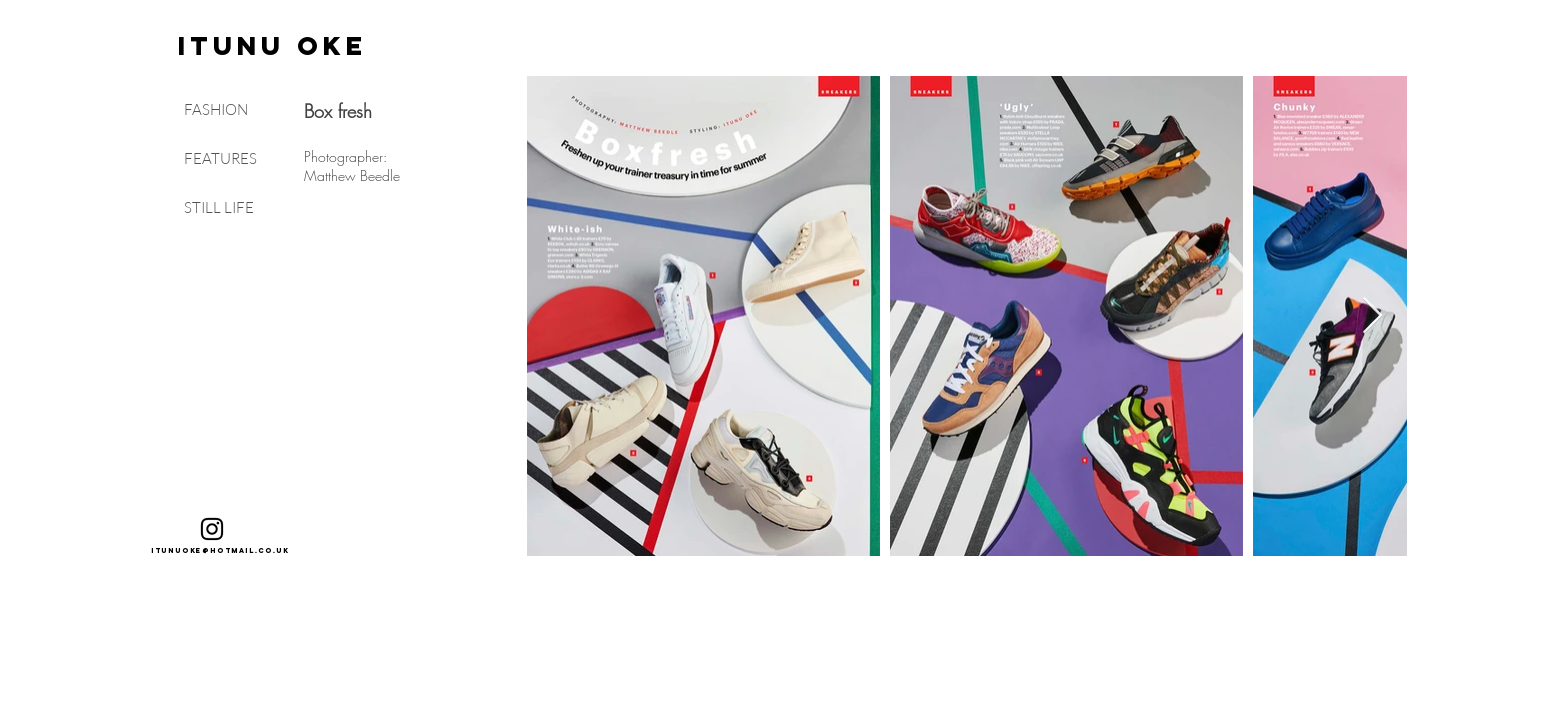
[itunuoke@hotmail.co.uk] (220, 551)
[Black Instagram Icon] (212, 529)
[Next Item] (1372, 316)
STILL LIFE (219, 207)
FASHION (216, 109)
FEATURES (220, 158)
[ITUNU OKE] (273, 46)
